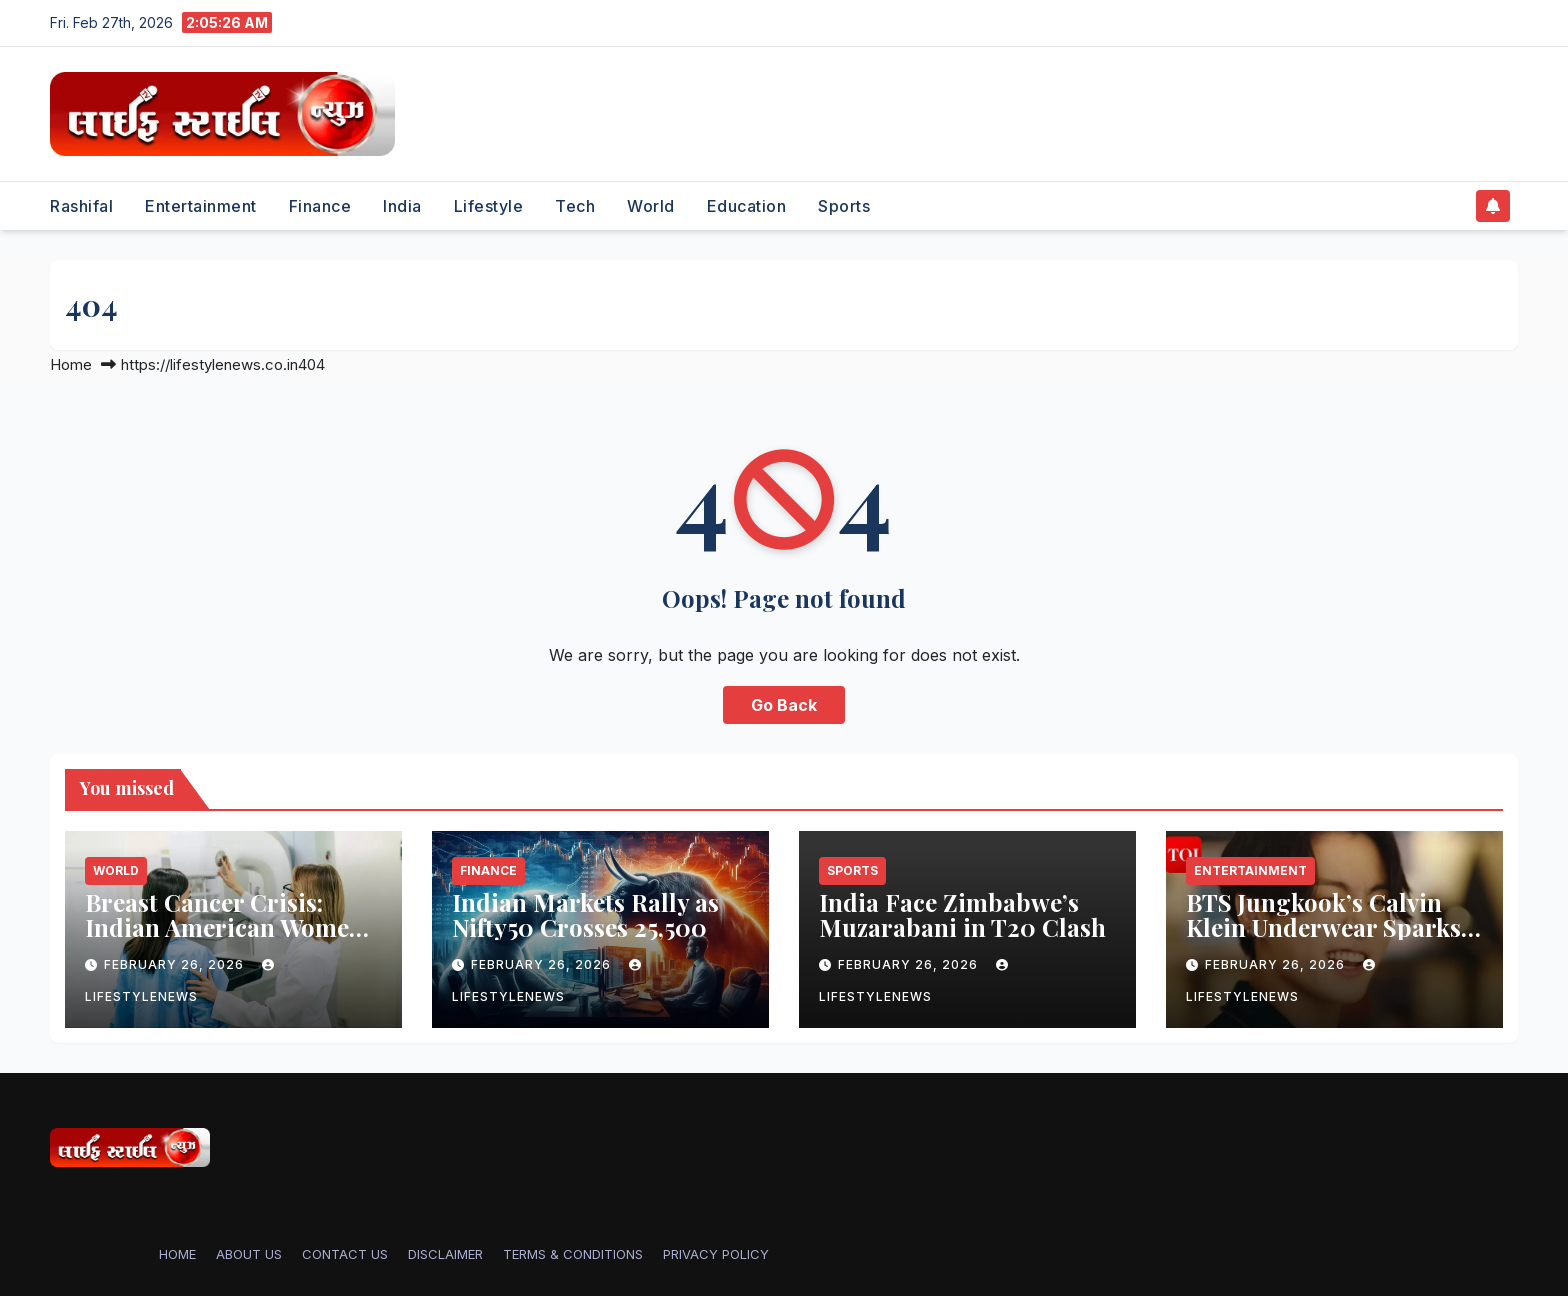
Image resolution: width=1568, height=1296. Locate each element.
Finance (320, 206)
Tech (575, 206)
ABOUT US (249, 1254)
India (402, 206)
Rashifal (81, 206)
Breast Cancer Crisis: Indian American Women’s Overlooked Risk (232, 927)
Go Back (784, 705)
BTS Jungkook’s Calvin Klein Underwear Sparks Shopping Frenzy (1323, 927)
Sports (844, 206)
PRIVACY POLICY (716, 1254)
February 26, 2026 (176, 964)
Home (71, 364)
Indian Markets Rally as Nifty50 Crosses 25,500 (585, 914)
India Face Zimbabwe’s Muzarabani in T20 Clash (962, 914)
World (651, 206)
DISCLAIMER (445, 1254)
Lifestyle (489, 206)
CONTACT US (345, 1254)
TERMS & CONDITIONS (573, 1254)
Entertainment (201, 206)
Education (747, 206)
